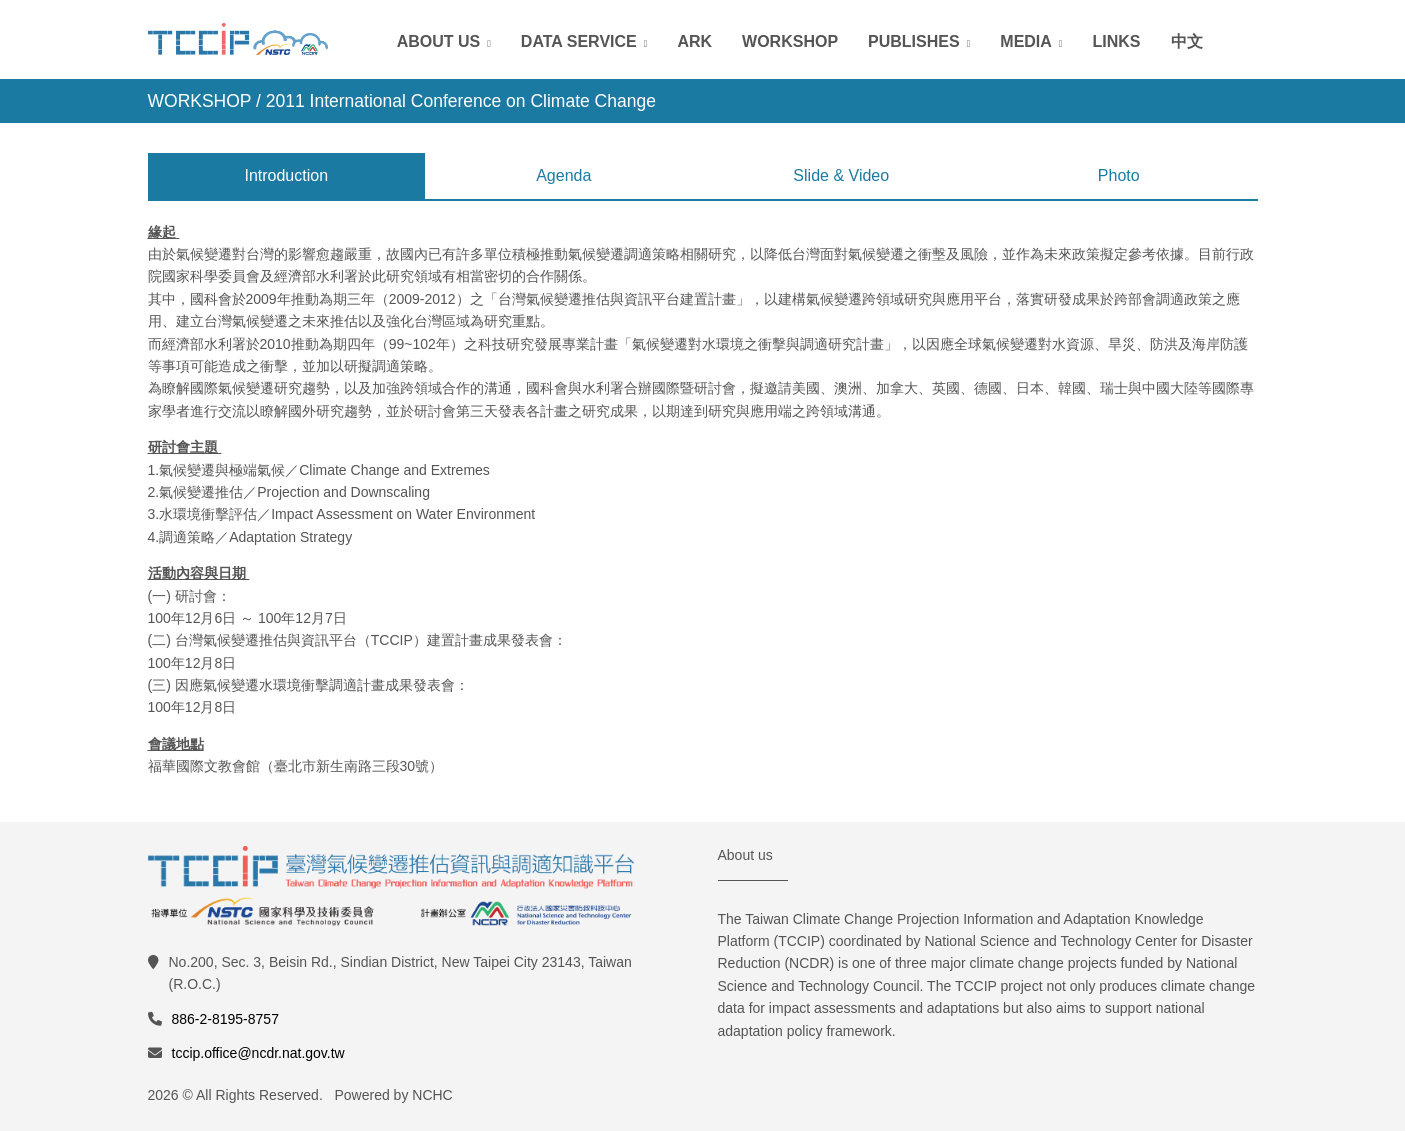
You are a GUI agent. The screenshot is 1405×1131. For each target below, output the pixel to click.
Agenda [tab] (563, 175)
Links (1117, 41)
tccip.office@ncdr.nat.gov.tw (258, 1053)
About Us (439, 41)
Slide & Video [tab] (841, 175)
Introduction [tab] (286, 175)
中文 (1187, 41)
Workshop (790, 41)
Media (1026, 41)
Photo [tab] (1119, 175)
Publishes (914, 41)
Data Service (579, 41)
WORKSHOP (200, 101)
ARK (694, 41)
